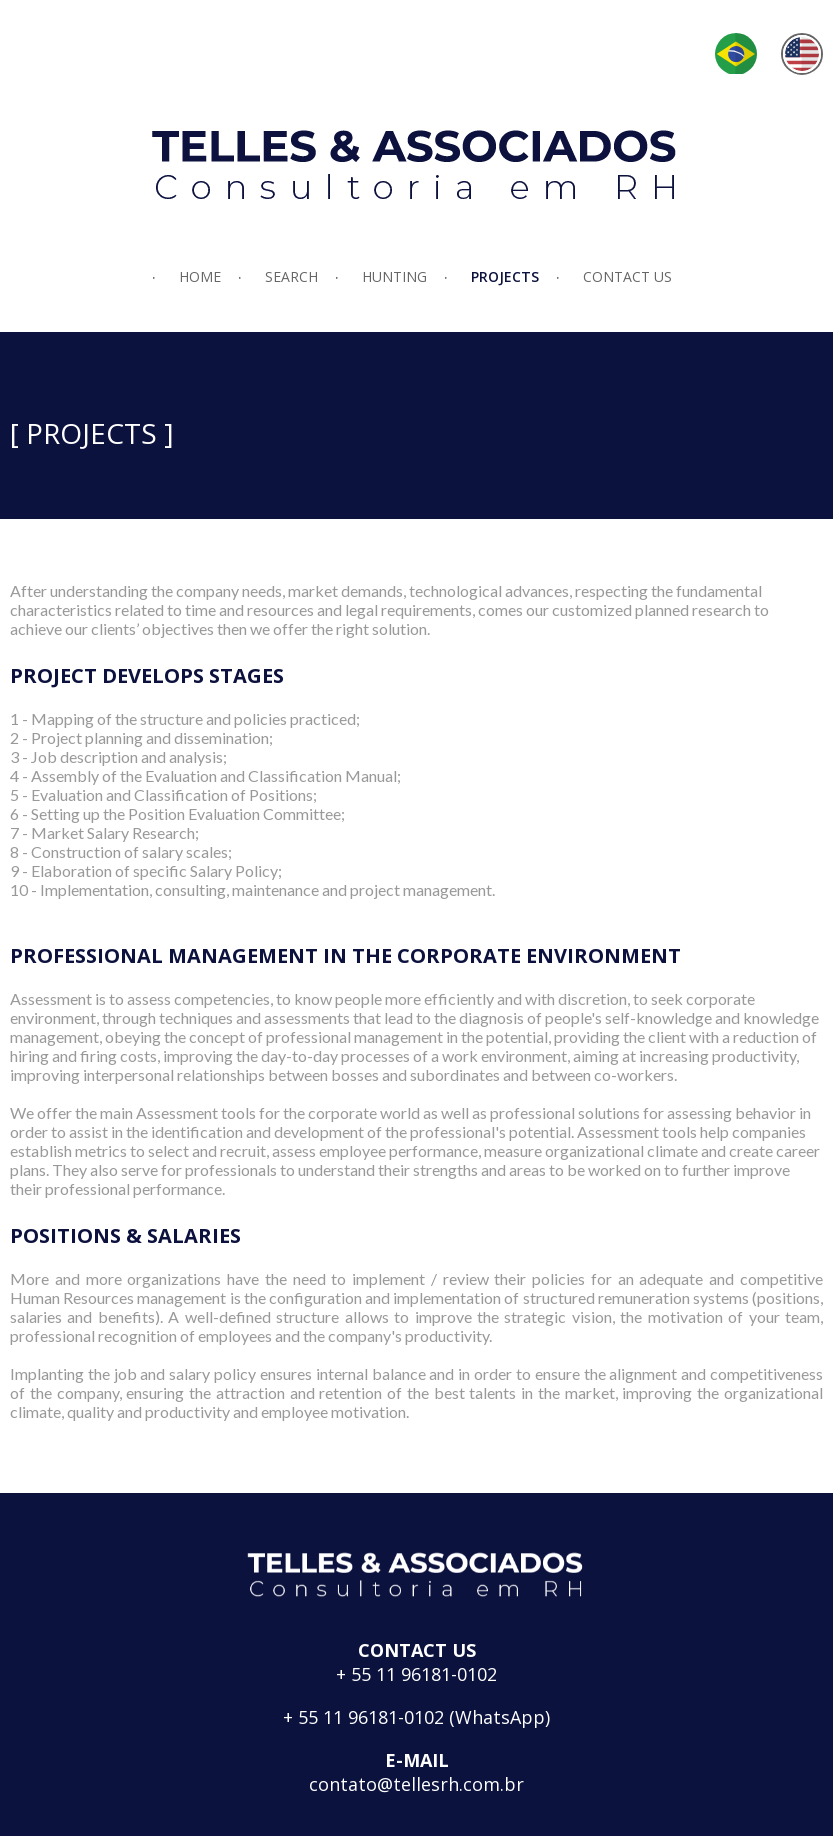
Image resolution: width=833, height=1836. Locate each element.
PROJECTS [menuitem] (505, 276)
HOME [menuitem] (200, 276)
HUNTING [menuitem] (394, 276)
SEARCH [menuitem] (291, 276)
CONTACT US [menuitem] (627, 276)
